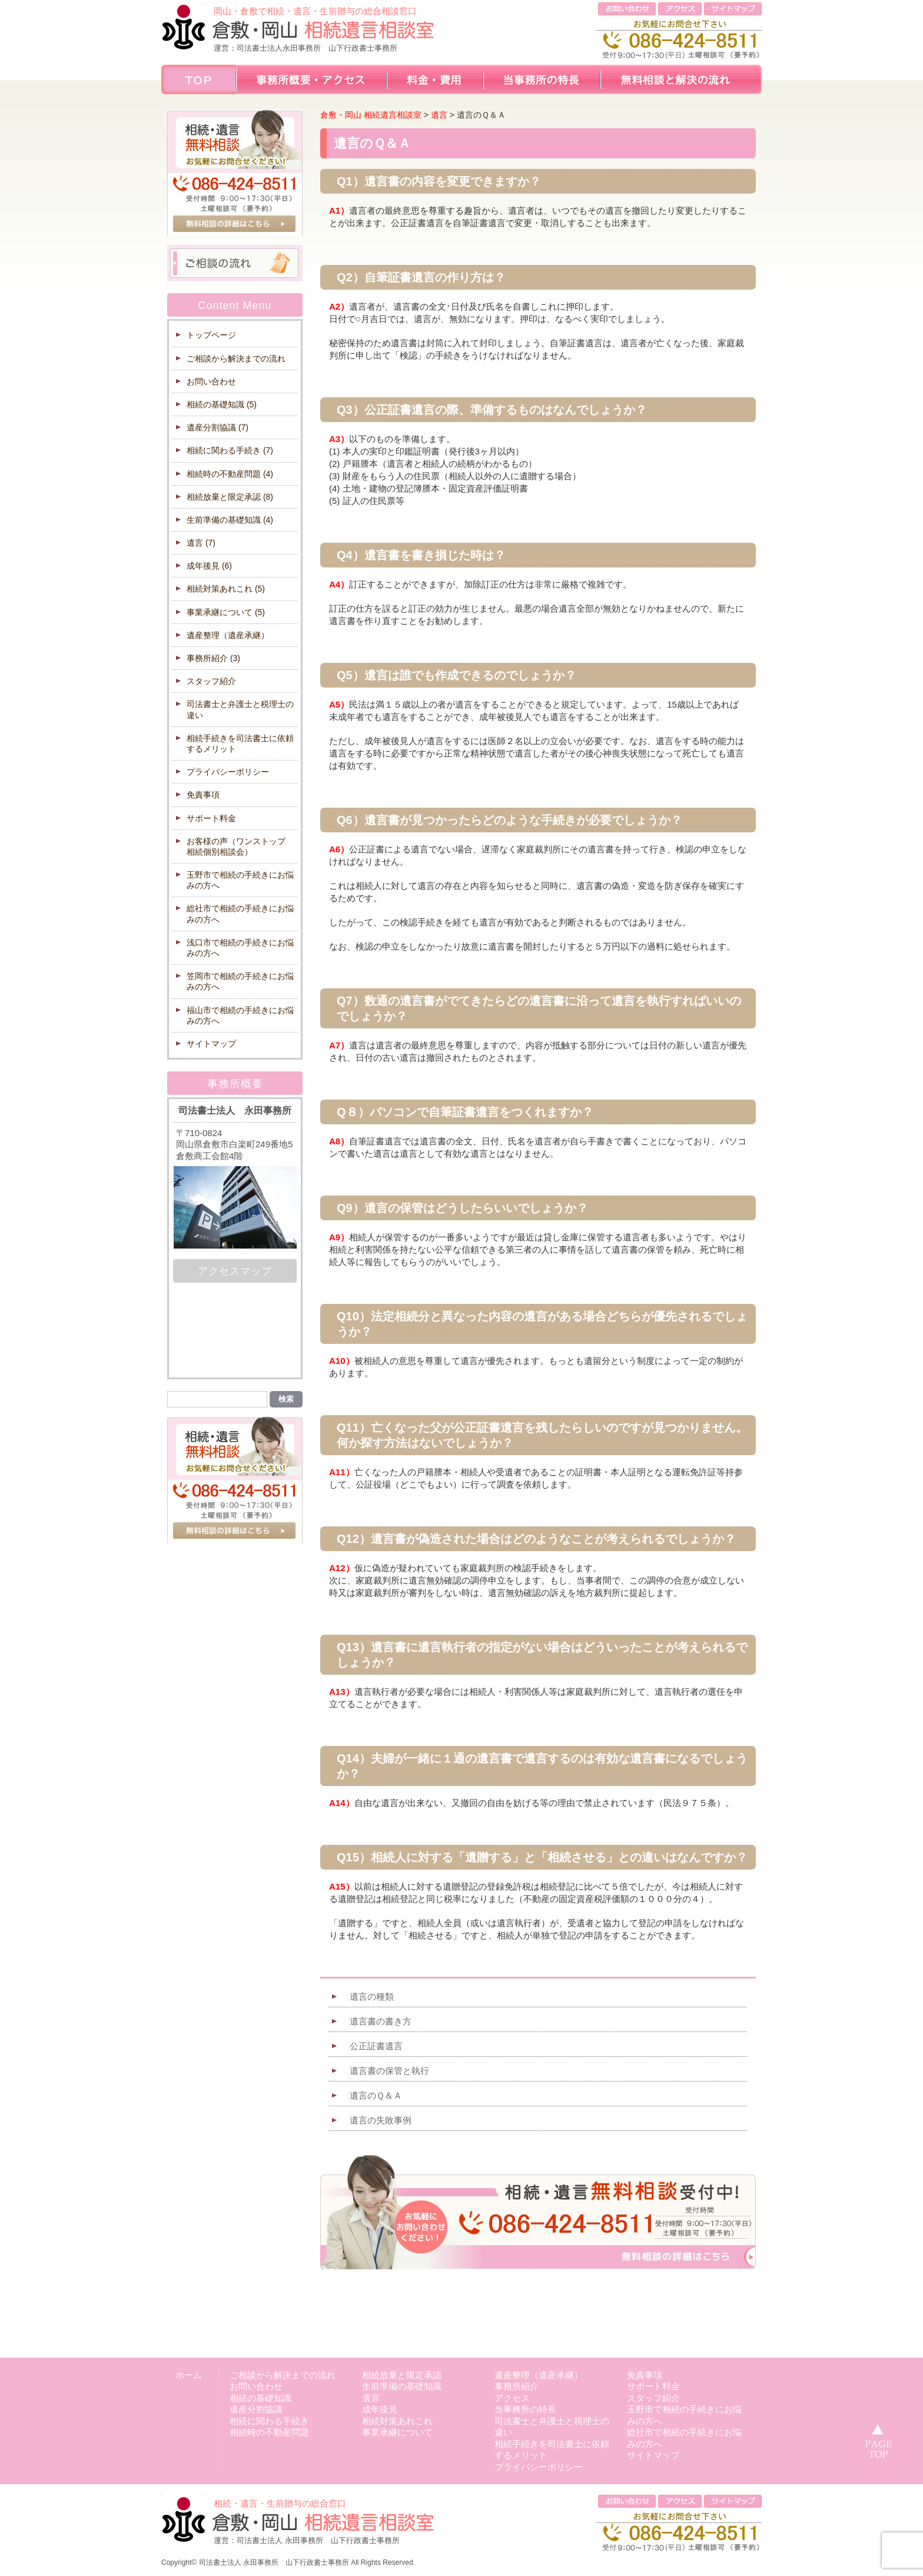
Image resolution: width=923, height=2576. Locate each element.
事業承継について (226, 612)
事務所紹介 (213, 658)
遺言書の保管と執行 (389, 2071)
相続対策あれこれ (226, 588)
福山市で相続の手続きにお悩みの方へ (240, 1015)
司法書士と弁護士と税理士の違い (240, 709)
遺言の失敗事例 (380, 2120)
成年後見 (209, 565)
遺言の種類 (372, 1996)
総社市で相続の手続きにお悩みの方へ (240, 914)
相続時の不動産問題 (230, 474)
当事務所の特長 (525, 2409)
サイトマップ (211, 1043)
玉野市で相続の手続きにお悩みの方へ (240, 880)
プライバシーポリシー (228, 771)
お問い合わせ (211, 381)
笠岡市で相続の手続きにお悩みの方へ (240, 981)
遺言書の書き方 (380, 2021)
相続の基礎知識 (222, 404)
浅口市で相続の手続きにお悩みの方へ (240, 948)
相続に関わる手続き (230, 450)
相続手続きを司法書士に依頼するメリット (240, 743)
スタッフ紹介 (211, 681)
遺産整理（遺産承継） (228, 635)
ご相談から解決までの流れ (236, 358)
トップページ (211, 335)
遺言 (201, 542)
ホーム (188, 2375)
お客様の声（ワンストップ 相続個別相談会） (240, 846)
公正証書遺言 (376, 2046)
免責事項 (203, 794)
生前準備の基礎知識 (230, 520)
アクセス (512, 2398)
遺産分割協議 (217, 427)
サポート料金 (211, 818)
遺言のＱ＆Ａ (376, 2095)
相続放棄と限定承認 (230, 497)
